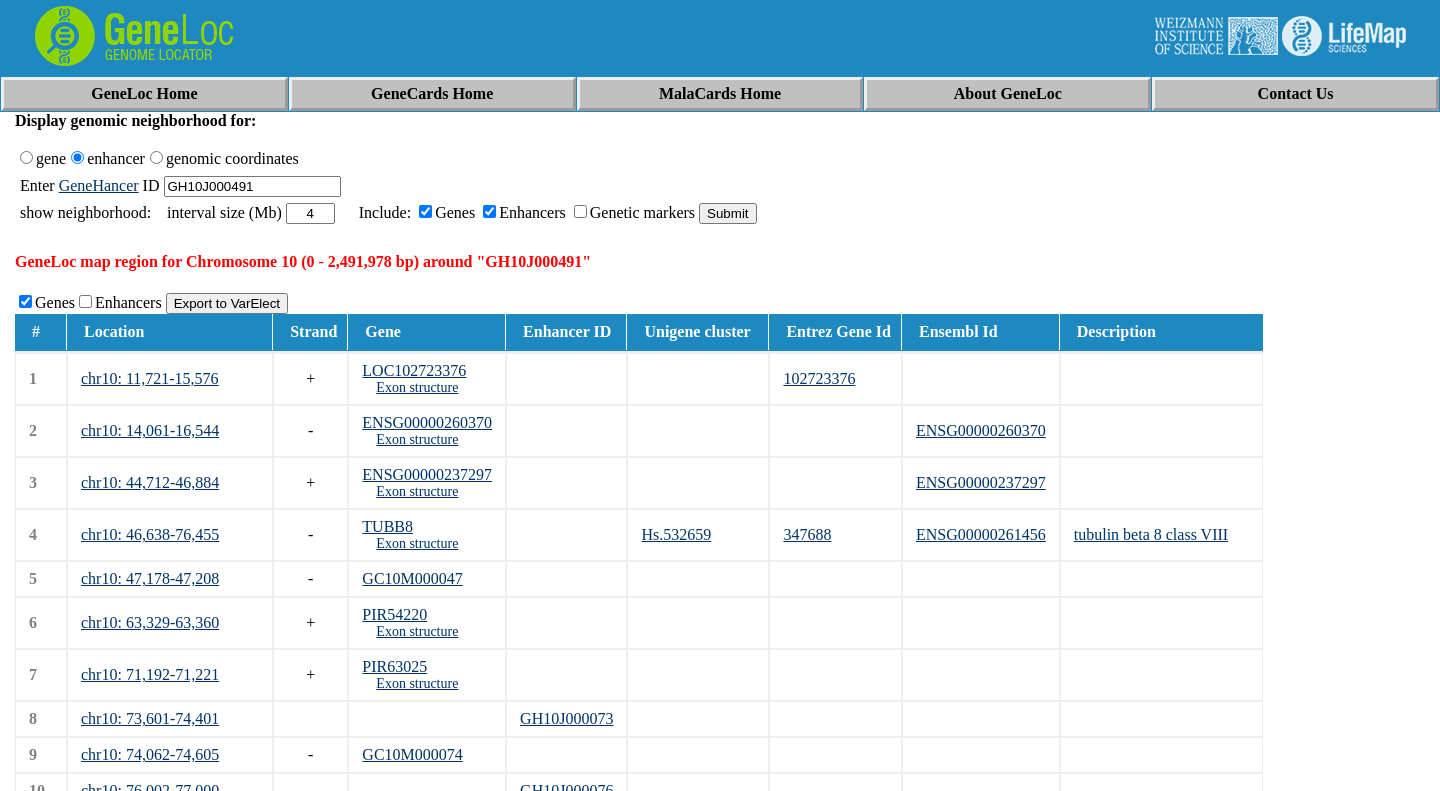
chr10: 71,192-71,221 (150, 674)
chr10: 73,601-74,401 (150, 718)
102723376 (819, 378)
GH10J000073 (566, 718)
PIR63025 (394, 666)
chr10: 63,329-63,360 (150, 622)
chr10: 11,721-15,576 (150, 378)
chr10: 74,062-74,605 (150, 754)
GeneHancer (99, 185)
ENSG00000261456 (981, 534)
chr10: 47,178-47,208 (150, 578)
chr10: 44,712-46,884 (150, 482)
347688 (807, 534)
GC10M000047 (412, 578)
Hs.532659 (676, 534)
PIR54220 (394, 614)
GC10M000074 (412, 754)
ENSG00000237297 (427, 474)
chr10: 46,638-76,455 (150, 534)
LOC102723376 (414, 370)
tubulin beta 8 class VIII (1151, 534)
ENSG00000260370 (427, 422)
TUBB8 (387, 526)
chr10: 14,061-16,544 (150, 430)
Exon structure (417, 387)
